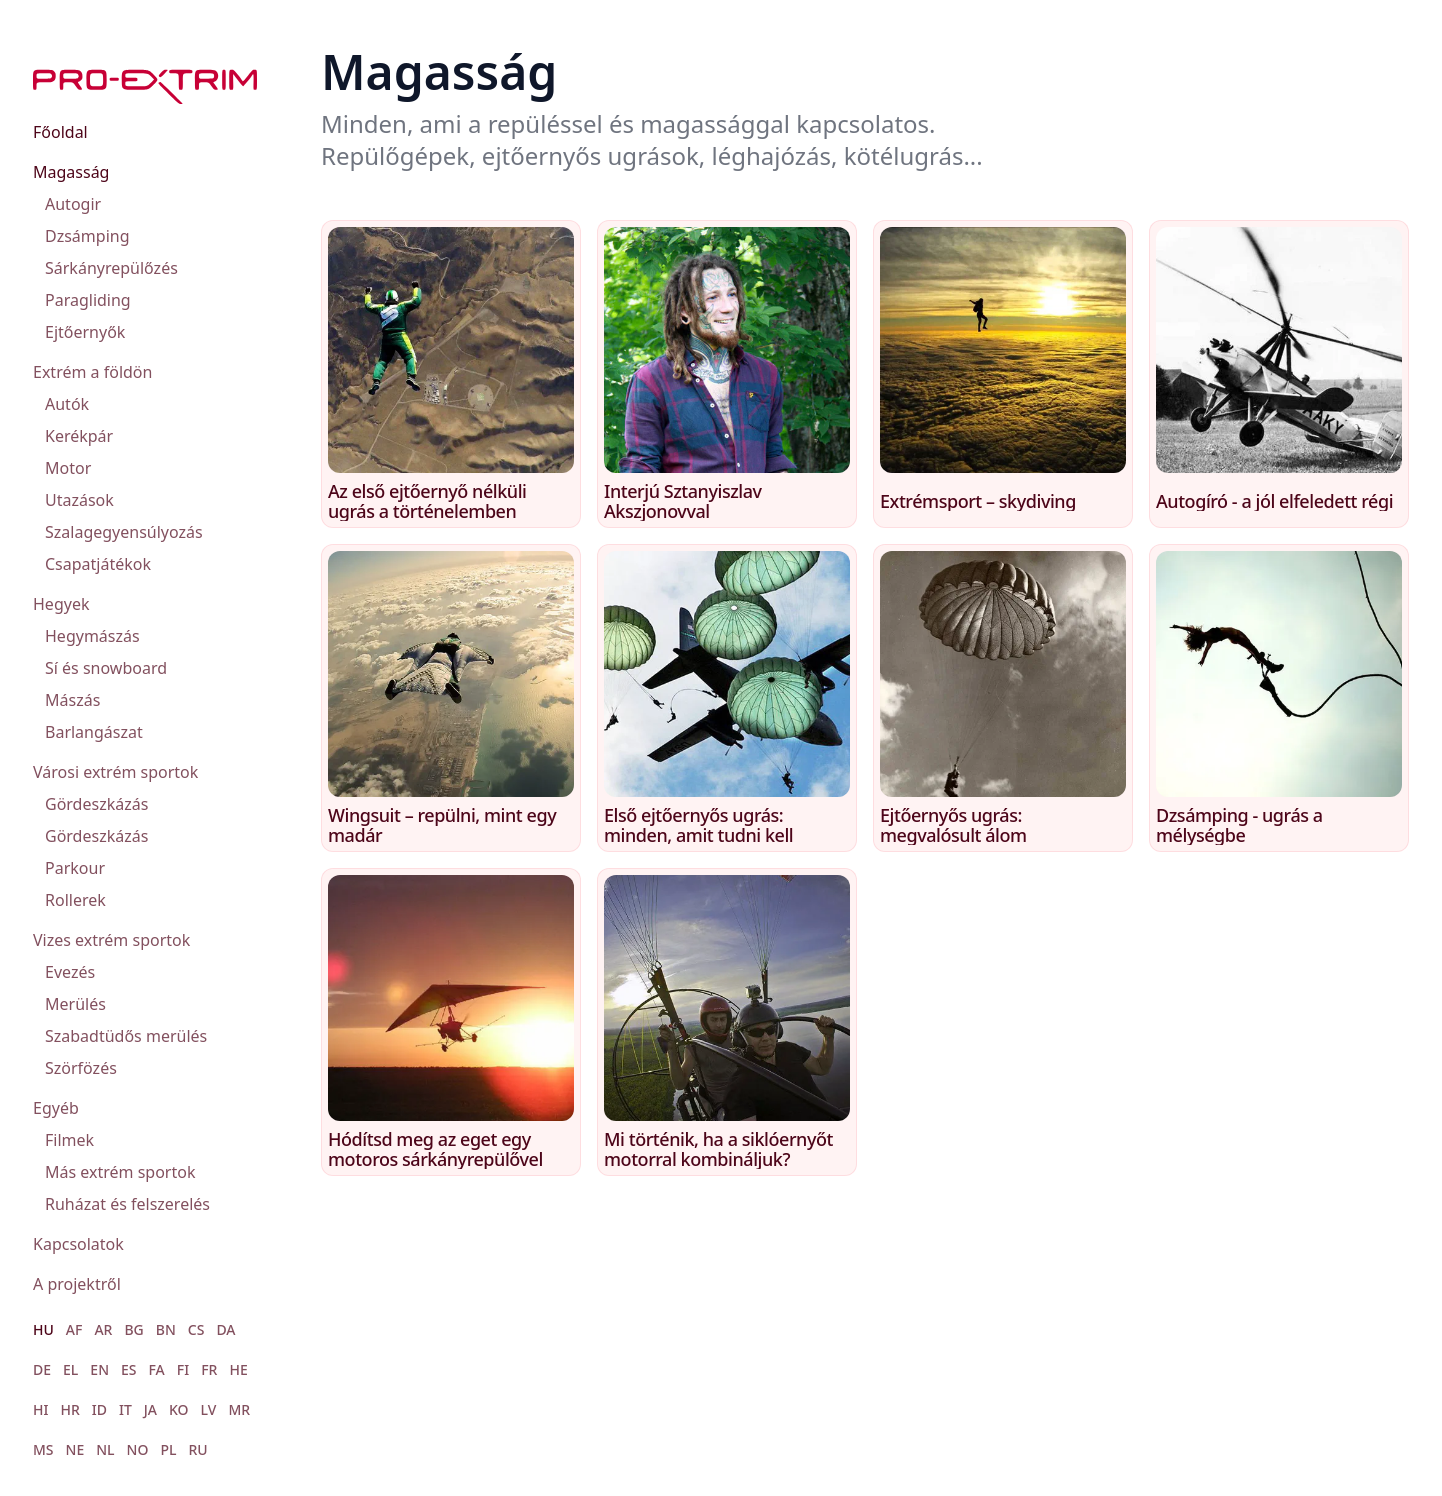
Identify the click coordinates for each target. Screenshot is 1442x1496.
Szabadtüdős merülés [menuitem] (126, 1036)
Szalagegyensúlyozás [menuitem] (124, 532)
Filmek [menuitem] (69, 1140)
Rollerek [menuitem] (75, 900)
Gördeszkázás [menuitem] (96, 804)
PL (168, 1449)
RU (197, 1449)
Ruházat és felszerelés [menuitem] (127, 1204)
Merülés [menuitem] (75, 1004)
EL (70, 1369)
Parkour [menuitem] (75, 868)
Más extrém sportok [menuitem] (120, 1172)
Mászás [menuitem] (72, 700)
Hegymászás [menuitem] (92, 636)
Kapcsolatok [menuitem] (78, 1244)
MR (239, 1409)
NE (75, 1449)
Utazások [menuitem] (79, 500)
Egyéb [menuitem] (56, 1108)
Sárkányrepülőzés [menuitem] (111, 268)
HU (43, 1329)
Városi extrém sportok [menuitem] (115, 772)
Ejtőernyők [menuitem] (85, 332)
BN (166, 1329)
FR (209, 1369)
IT (125, 1409)
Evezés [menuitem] (70, 972)
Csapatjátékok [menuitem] (98, 564)
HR (69, 1409)
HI (40, 1409)
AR (103, 1329)
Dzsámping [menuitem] (87, 236)
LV (209, 1409)
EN (99, 1369)
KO (179, 1409)
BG (133, 1329)
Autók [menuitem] (67, 404)
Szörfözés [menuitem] (81, 1068)
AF (74, 1329)
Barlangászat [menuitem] (94, 732)
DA (225, 1329)
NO (138, 1449)
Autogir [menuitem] (73, 204)
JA (150, 1409)
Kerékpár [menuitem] (79, 436)
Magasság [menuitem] (71, 172)
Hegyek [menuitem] (61, 604)
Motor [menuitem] (68, 468)
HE (238, 1369)
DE (42, 1369)
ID (99, 1409)
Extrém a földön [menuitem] (92, 372)
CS (196, 1329)
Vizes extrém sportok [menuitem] (111, 940)
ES (129, 1369)
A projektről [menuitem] (77, 1284)
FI (183, 1369)
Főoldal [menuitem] (60, 132)
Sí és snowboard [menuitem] (106, 668)
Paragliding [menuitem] (88, 300)
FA (157, 1369)
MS (43, 1449)
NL (105, 1449)
